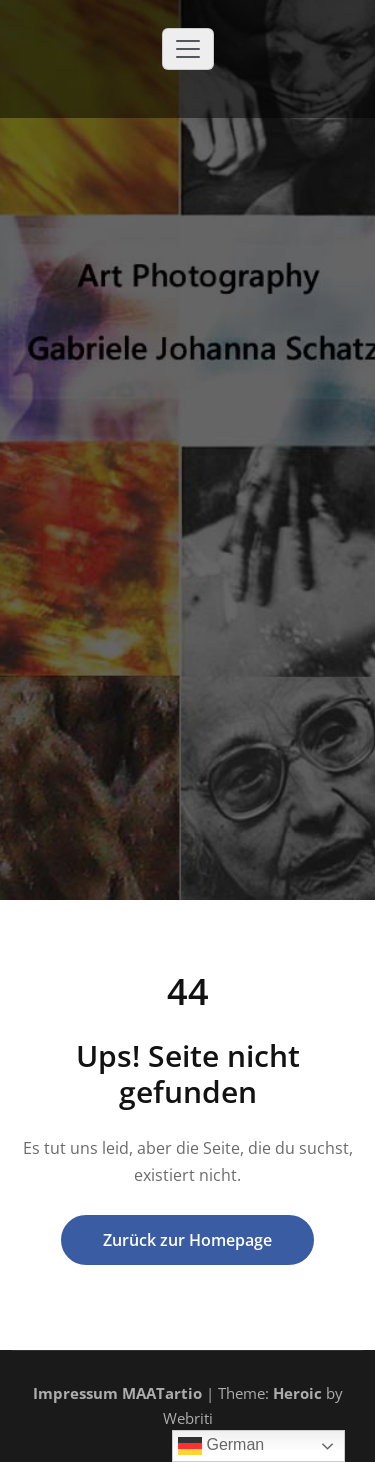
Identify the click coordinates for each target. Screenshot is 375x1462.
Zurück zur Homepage (187, 1240)
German (221, 1446)
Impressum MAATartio (117, 1393)
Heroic (297, 1393)
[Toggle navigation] (188, 49)
